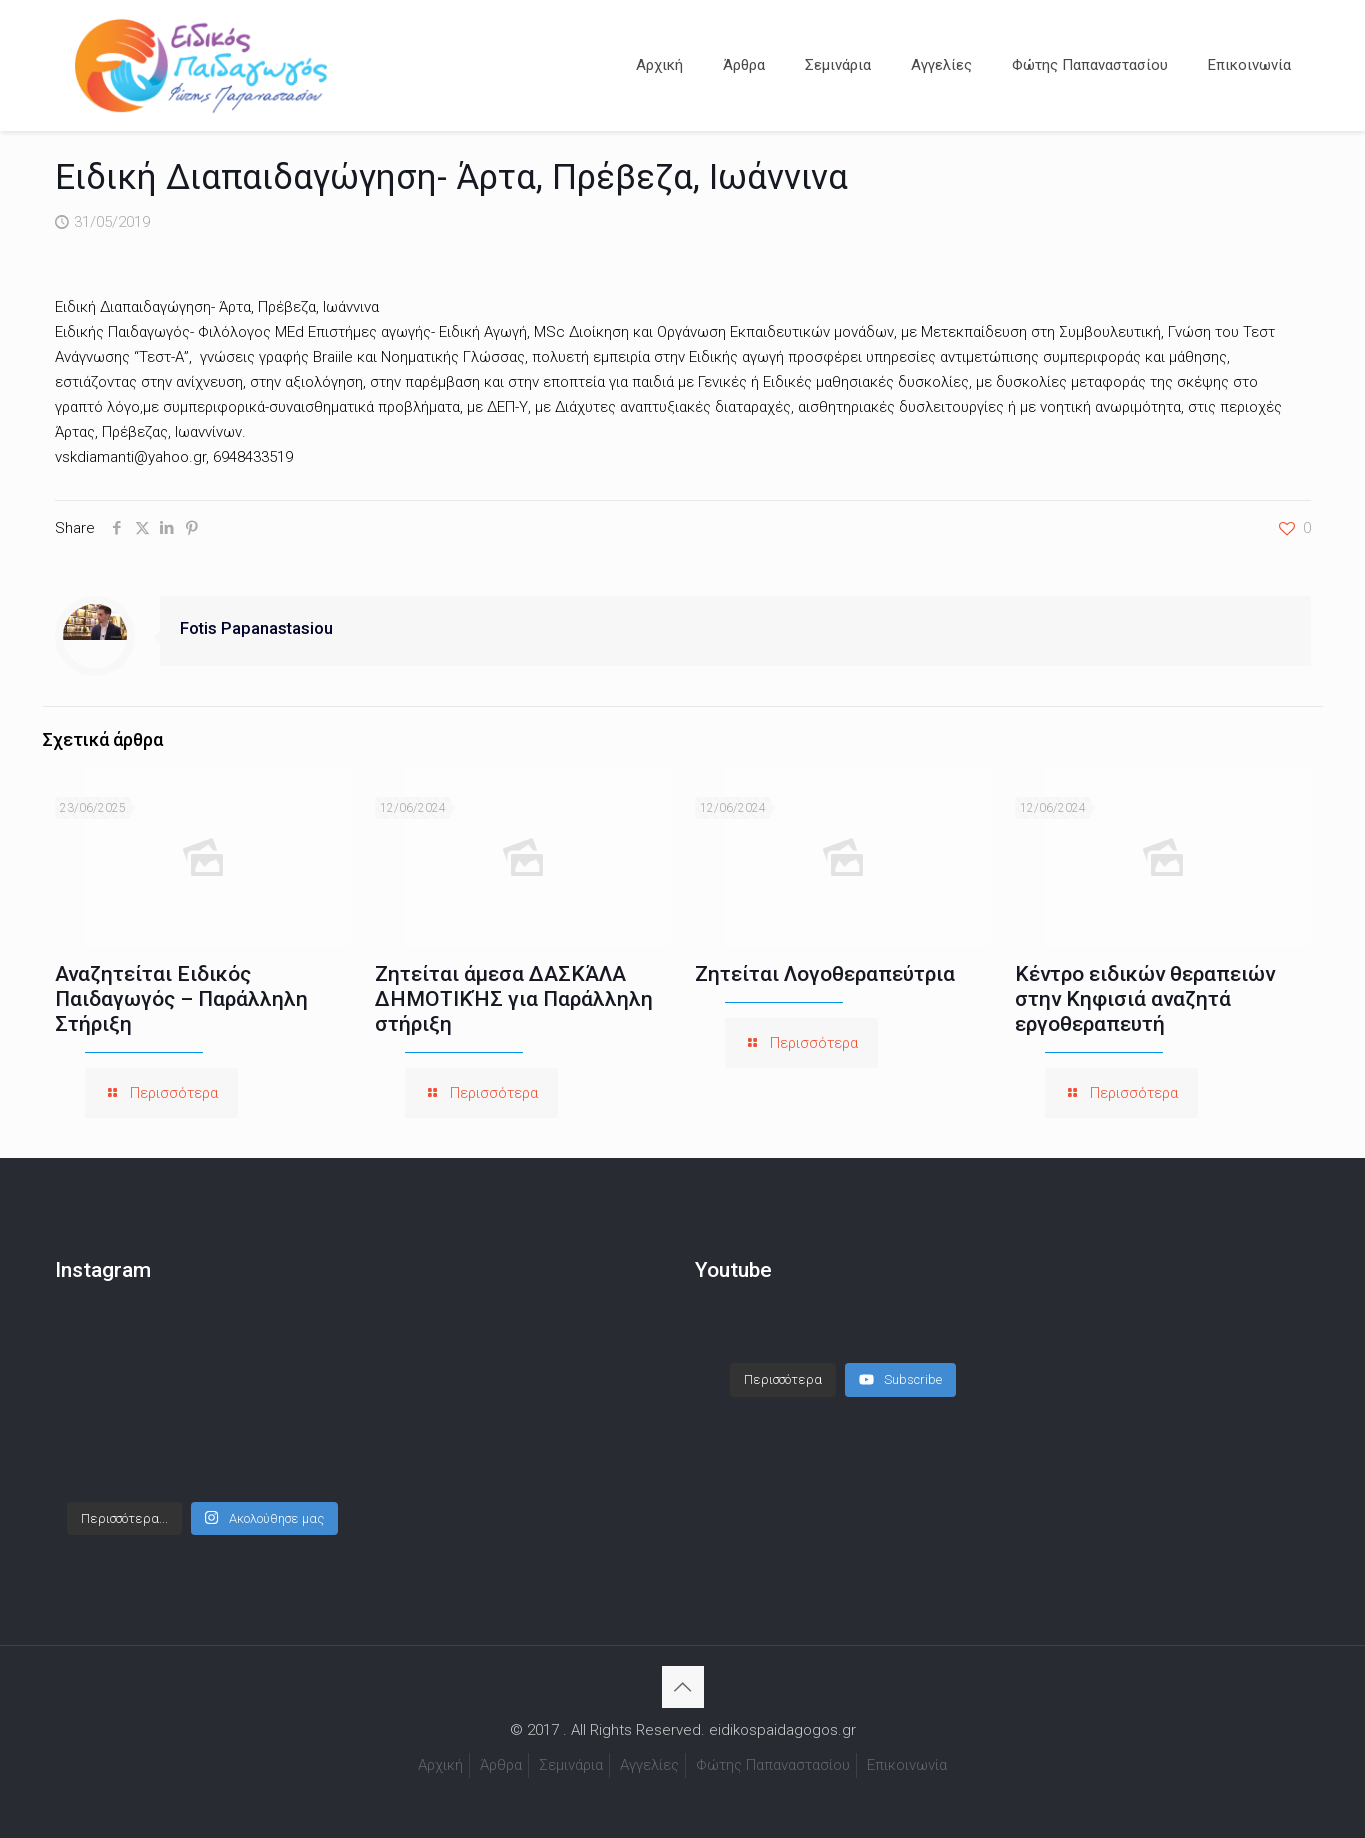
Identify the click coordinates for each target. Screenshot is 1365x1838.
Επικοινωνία (907, 1765)
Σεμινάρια (571, 1765)
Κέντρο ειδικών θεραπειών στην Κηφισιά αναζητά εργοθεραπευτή (1145, 999)
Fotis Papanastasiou (256, 628)
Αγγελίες (649, 1765)
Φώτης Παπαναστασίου (773, 1765)
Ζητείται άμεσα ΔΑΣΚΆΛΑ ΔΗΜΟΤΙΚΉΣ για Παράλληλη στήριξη (514, 999)
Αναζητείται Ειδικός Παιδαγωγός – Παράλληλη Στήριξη (181, 999)
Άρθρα (501, 1765)
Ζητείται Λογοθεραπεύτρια (825, 974)
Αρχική (440, 1765)
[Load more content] (783, 1360)
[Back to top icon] (683, 1687)
